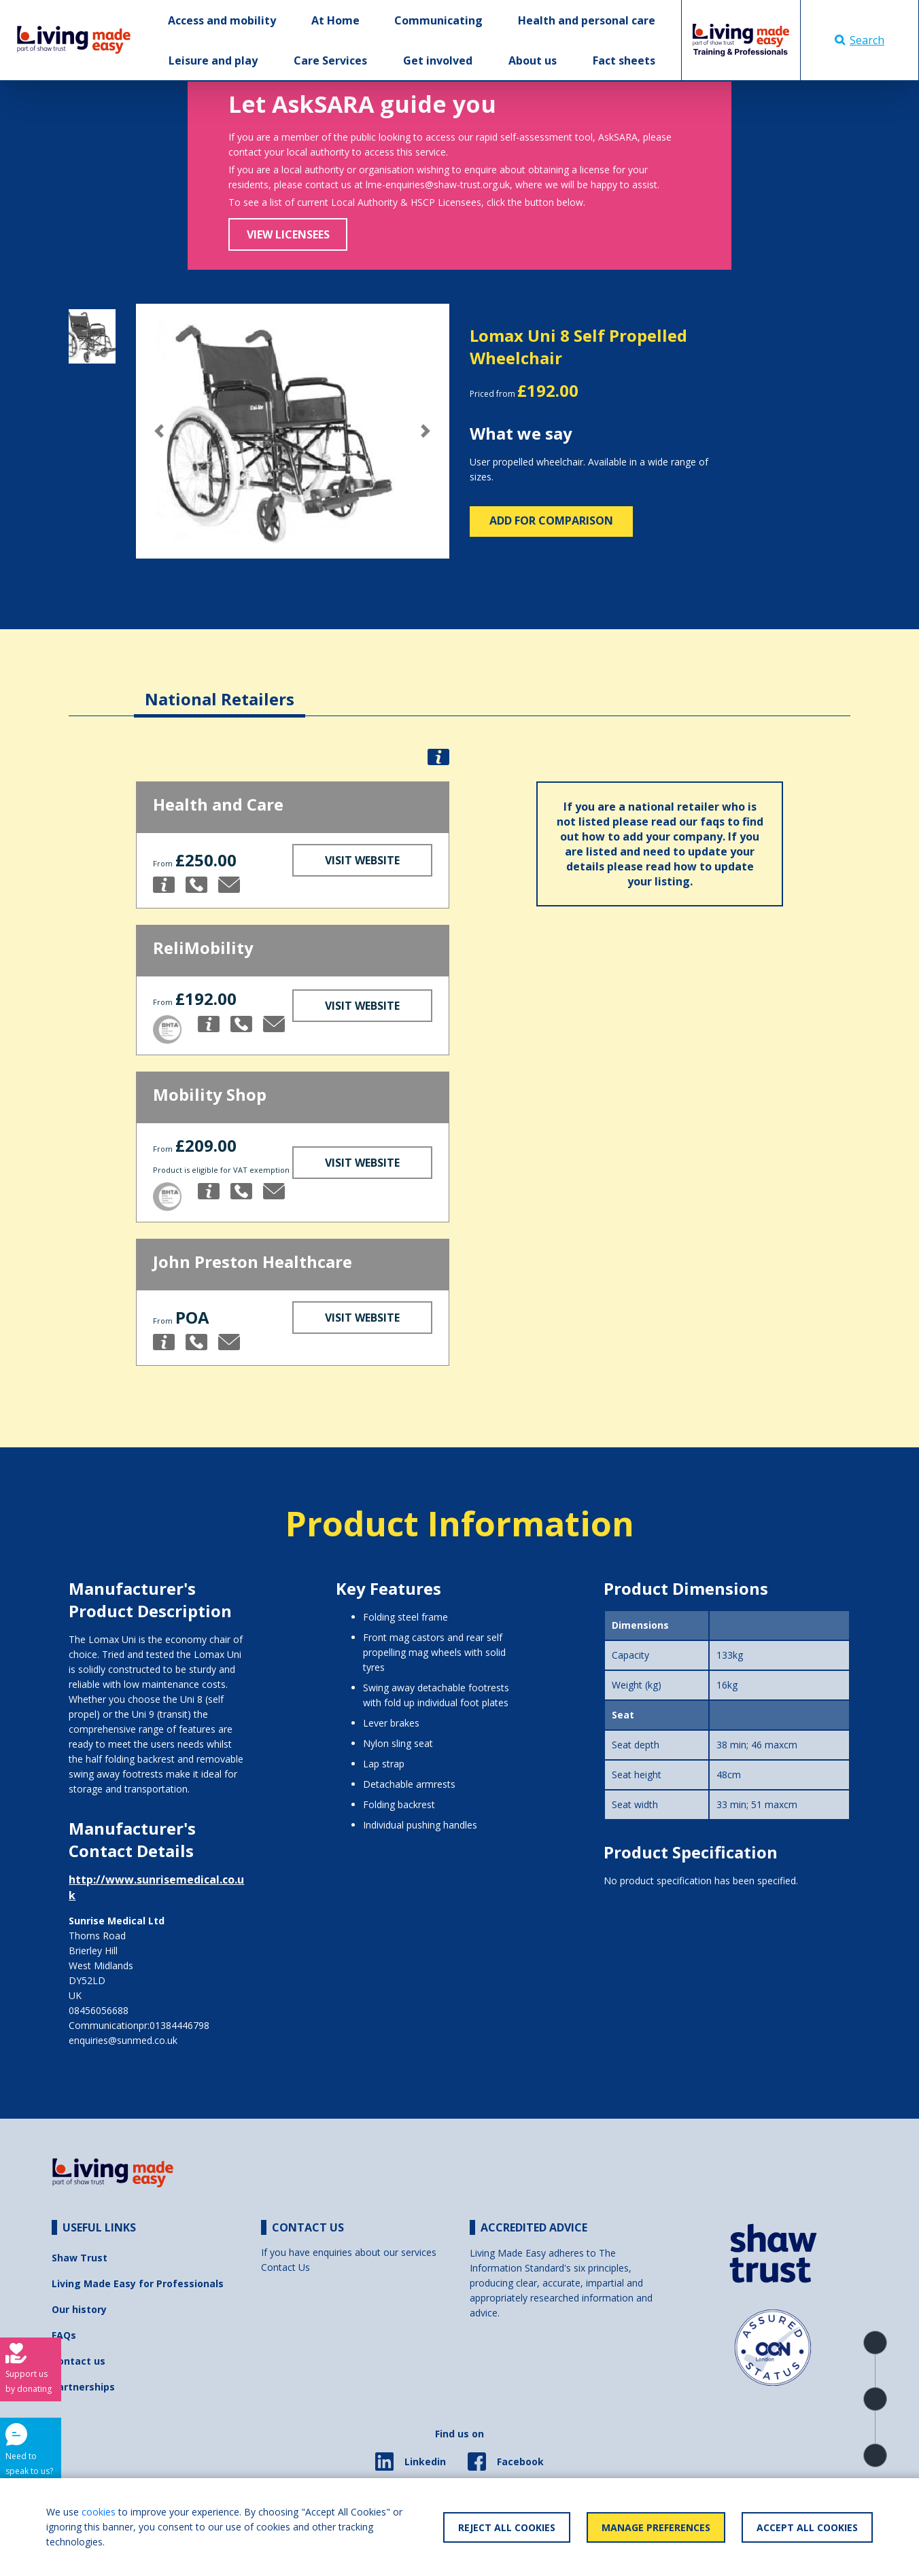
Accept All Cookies (807, 2527)
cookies (99, 2511)
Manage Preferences (656, 2527)
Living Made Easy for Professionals (138, 2283)
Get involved (437, 60)
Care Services (330, 60)
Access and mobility (222, 20)
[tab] (219, 689)
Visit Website (362, 860)
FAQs (64, 2335)
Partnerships (83, 2386)
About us (532, 60)
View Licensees (288, 234)
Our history (79, 2309)
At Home (335, 20)
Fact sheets (624, 60)
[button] (159, 431)
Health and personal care (586, 20)
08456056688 (98, 2010)
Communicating (438, 20)
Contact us (78, 2360)
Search (859, 40)
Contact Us (285, 2267)
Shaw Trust (79, 2257)
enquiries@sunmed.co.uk (123, 2040)
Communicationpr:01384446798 (139, 2025)
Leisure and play (213, 60)
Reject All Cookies (506, 2527)
